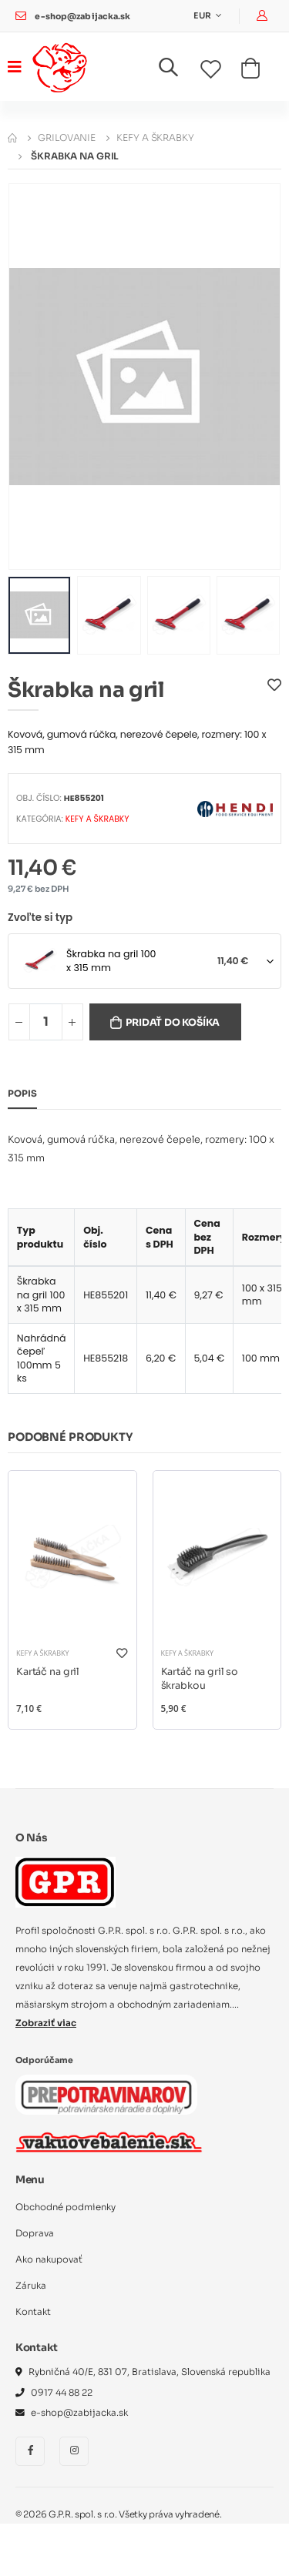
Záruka (30, 2285)
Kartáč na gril (47, 1672)
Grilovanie (67, 137)
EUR (203, 16)
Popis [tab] (22, 1093)
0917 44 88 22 (61, 2392)
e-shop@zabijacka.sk (82, 17)
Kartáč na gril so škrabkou (200, 1679)
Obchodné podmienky (65, 2207)
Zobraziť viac (45, 2023)
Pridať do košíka (173, 1023)
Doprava (34, 2233)
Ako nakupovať (48, 2259)
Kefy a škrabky (154, 137)
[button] (178, 70)
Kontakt (33, 2311)
